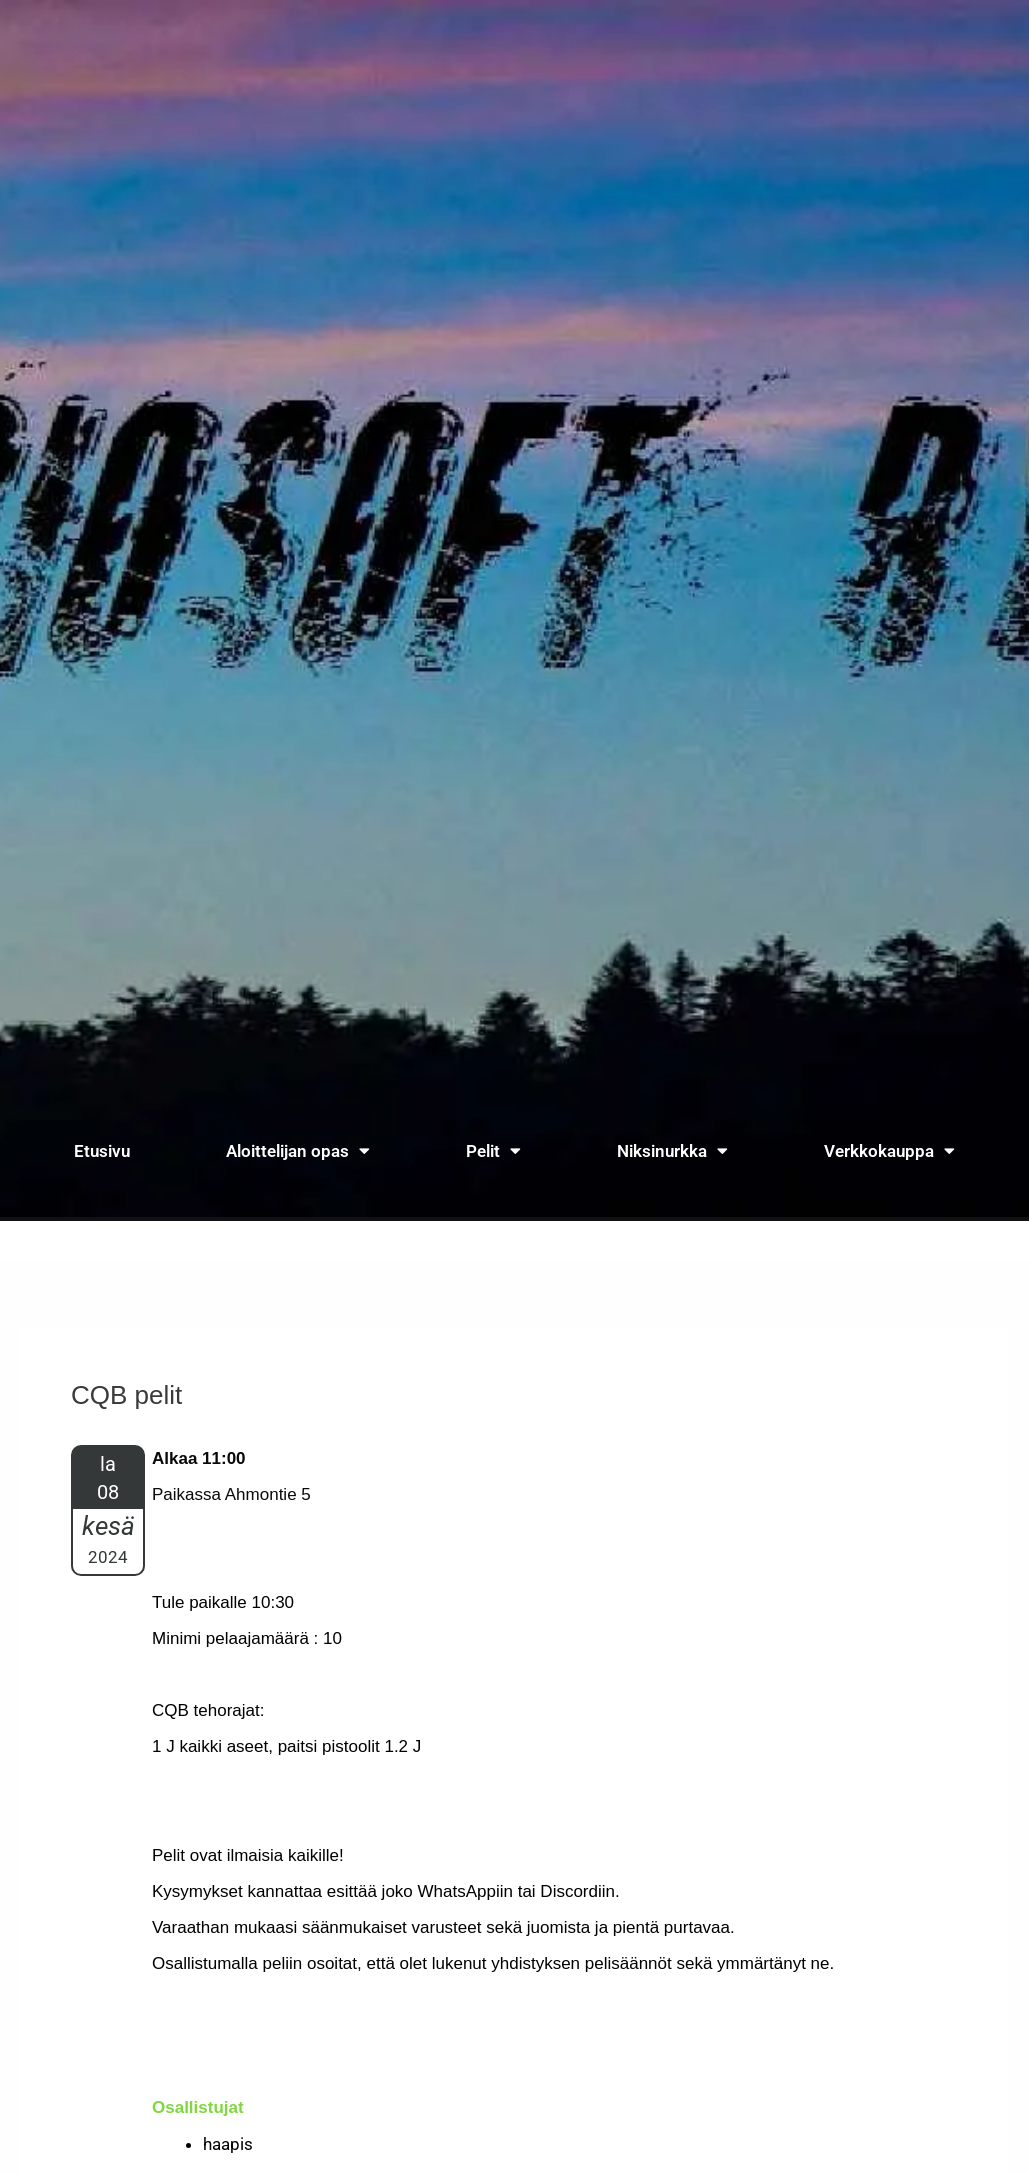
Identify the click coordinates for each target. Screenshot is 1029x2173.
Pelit (493, 1150)
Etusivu (102, 1151)
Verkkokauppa (889, 1150)
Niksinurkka (672, 1150)
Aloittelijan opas (298, 1150)
